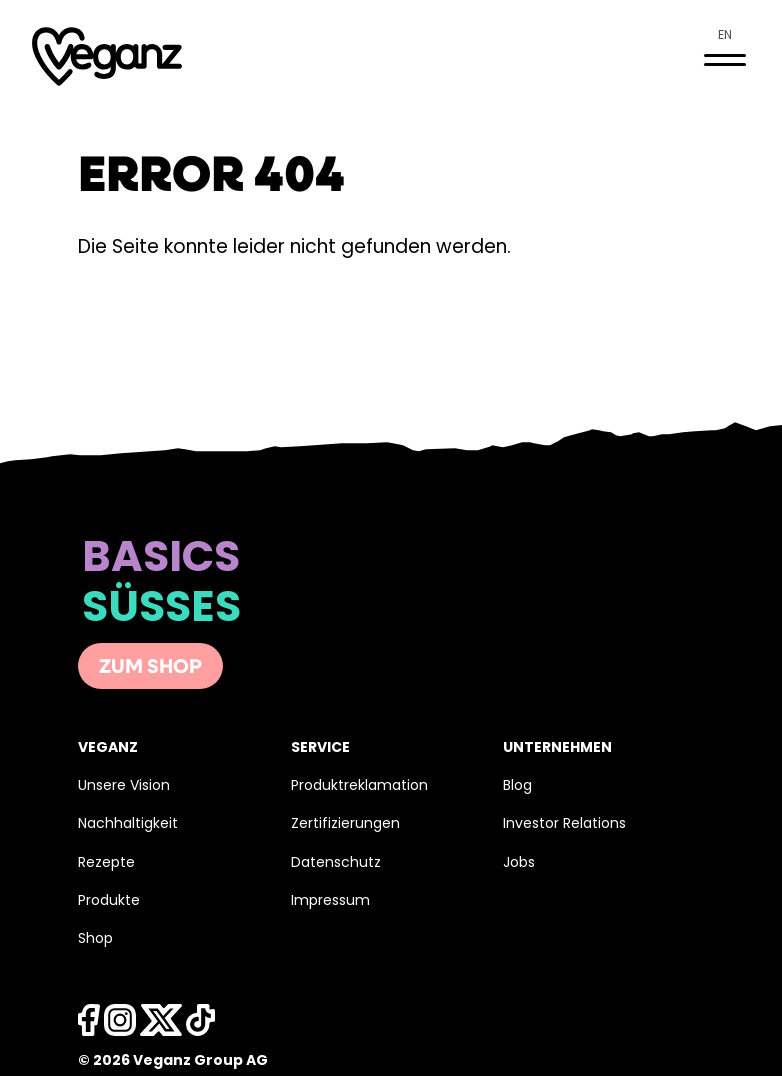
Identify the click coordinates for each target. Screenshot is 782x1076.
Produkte (109, 901)
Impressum (330, 901)
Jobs (519, 863)
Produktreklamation (359, 786)
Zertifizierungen (345, 824)
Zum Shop (150, 668)
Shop (95, 939)
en (725, 36)
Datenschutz (336, 863)
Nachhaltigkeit (128, 824)
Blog (517, 786)
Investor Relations (564, 824)
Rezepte (106, 863)
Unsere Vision (124, 786)
